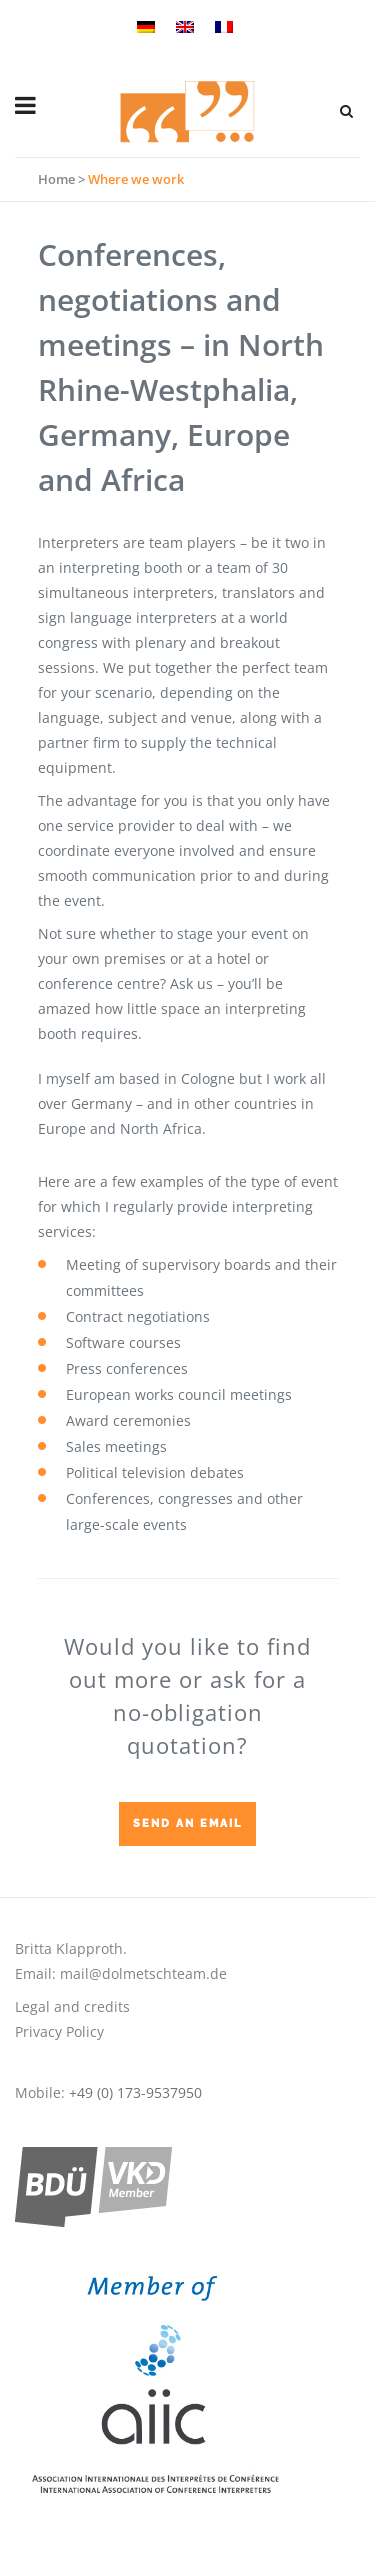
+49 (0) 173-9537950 (135, 2092)
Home (56, 179)
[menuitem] (148, 24)
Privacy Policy (59, 2031)
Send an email (187, 1823)
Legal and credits (72, 2006)
